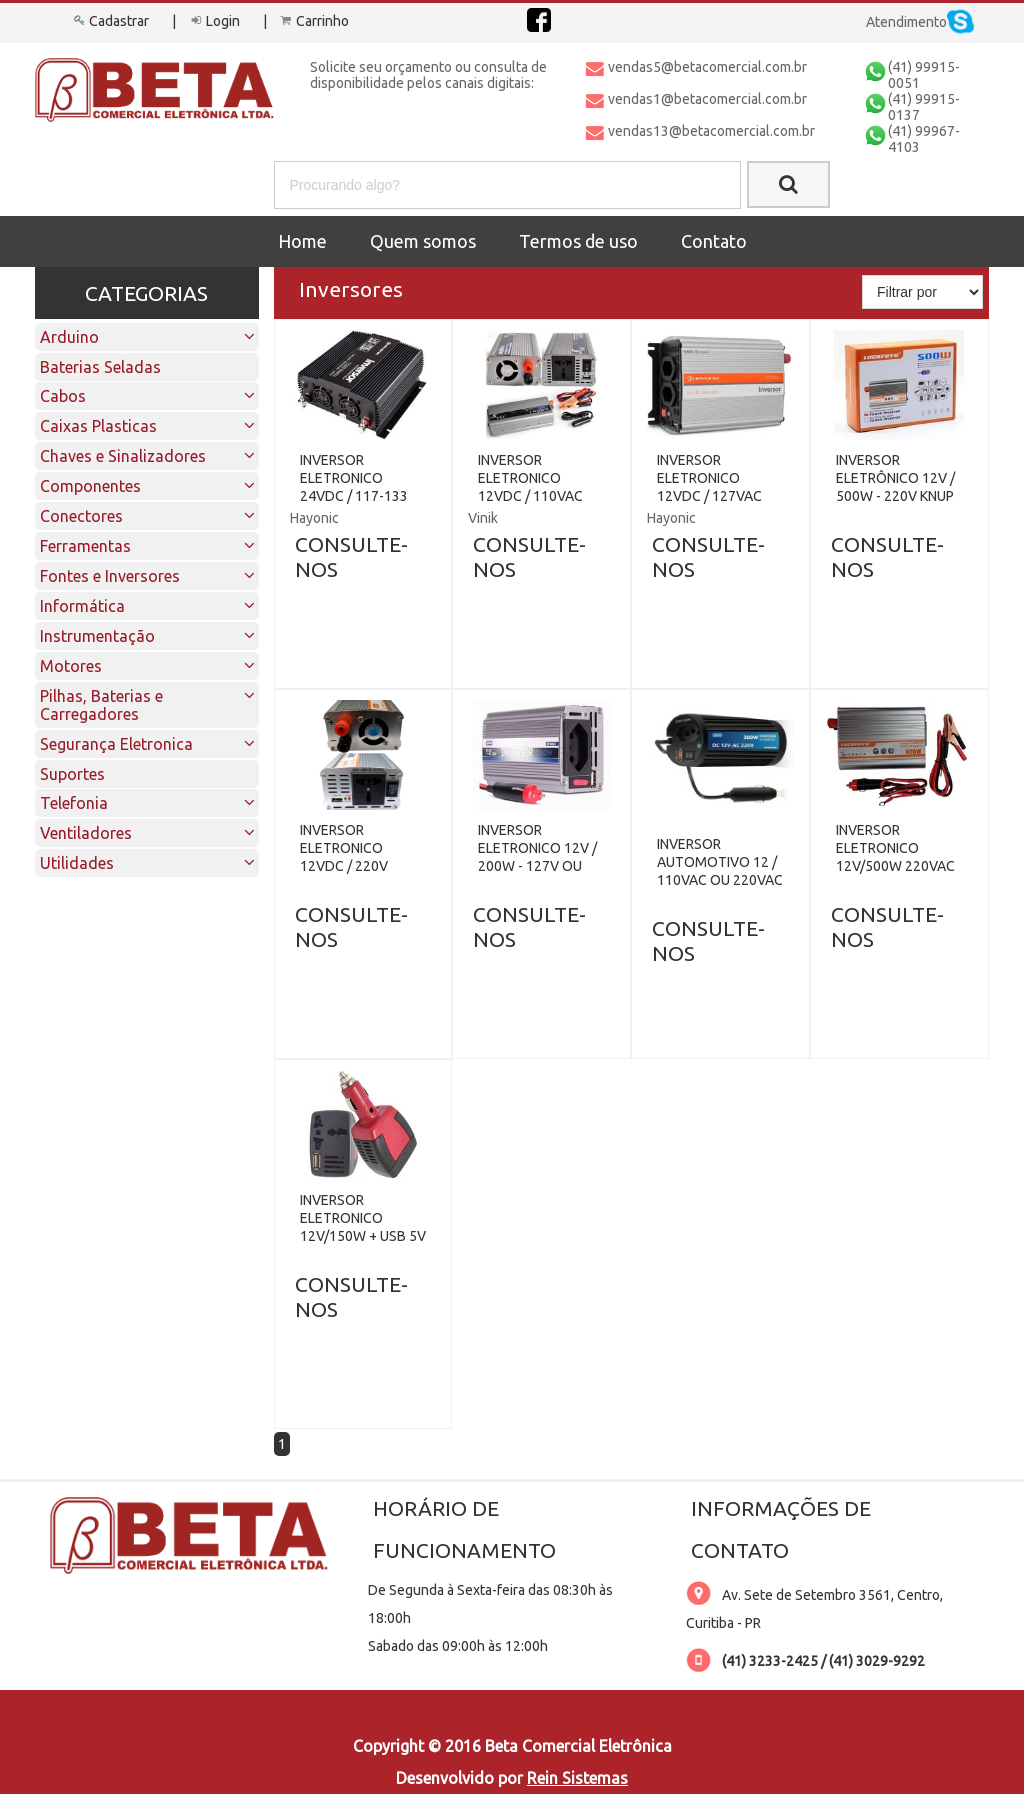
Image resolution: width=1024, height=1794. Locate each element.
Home (302, 241)
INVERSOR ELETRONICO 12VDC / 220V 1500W (344, 857)
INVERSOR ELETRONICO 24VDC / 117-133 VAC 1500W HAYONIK (354, 496)
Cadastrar (109, 21)
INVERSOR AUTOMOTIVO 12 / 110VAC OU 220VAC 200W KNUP (720, 871)
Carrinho (313, 21)
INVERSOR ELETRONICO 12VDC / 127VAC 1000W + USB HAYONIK (709, 496)
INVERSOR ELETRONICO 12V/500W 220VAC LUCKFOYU (895, 857)
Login (213, 21)
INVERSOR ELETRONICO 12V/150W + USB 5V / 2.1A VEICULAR (363, 1227)
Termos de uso (578, 241)
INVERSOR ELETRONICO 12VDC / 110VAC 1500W (530, 487)
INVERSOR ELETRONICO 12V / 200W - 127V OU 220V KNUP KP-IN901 (537, 866)
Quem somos (423, 241)
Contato (714, 241)
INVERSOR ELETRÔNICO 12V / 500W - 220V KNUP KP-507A (895, 487)
